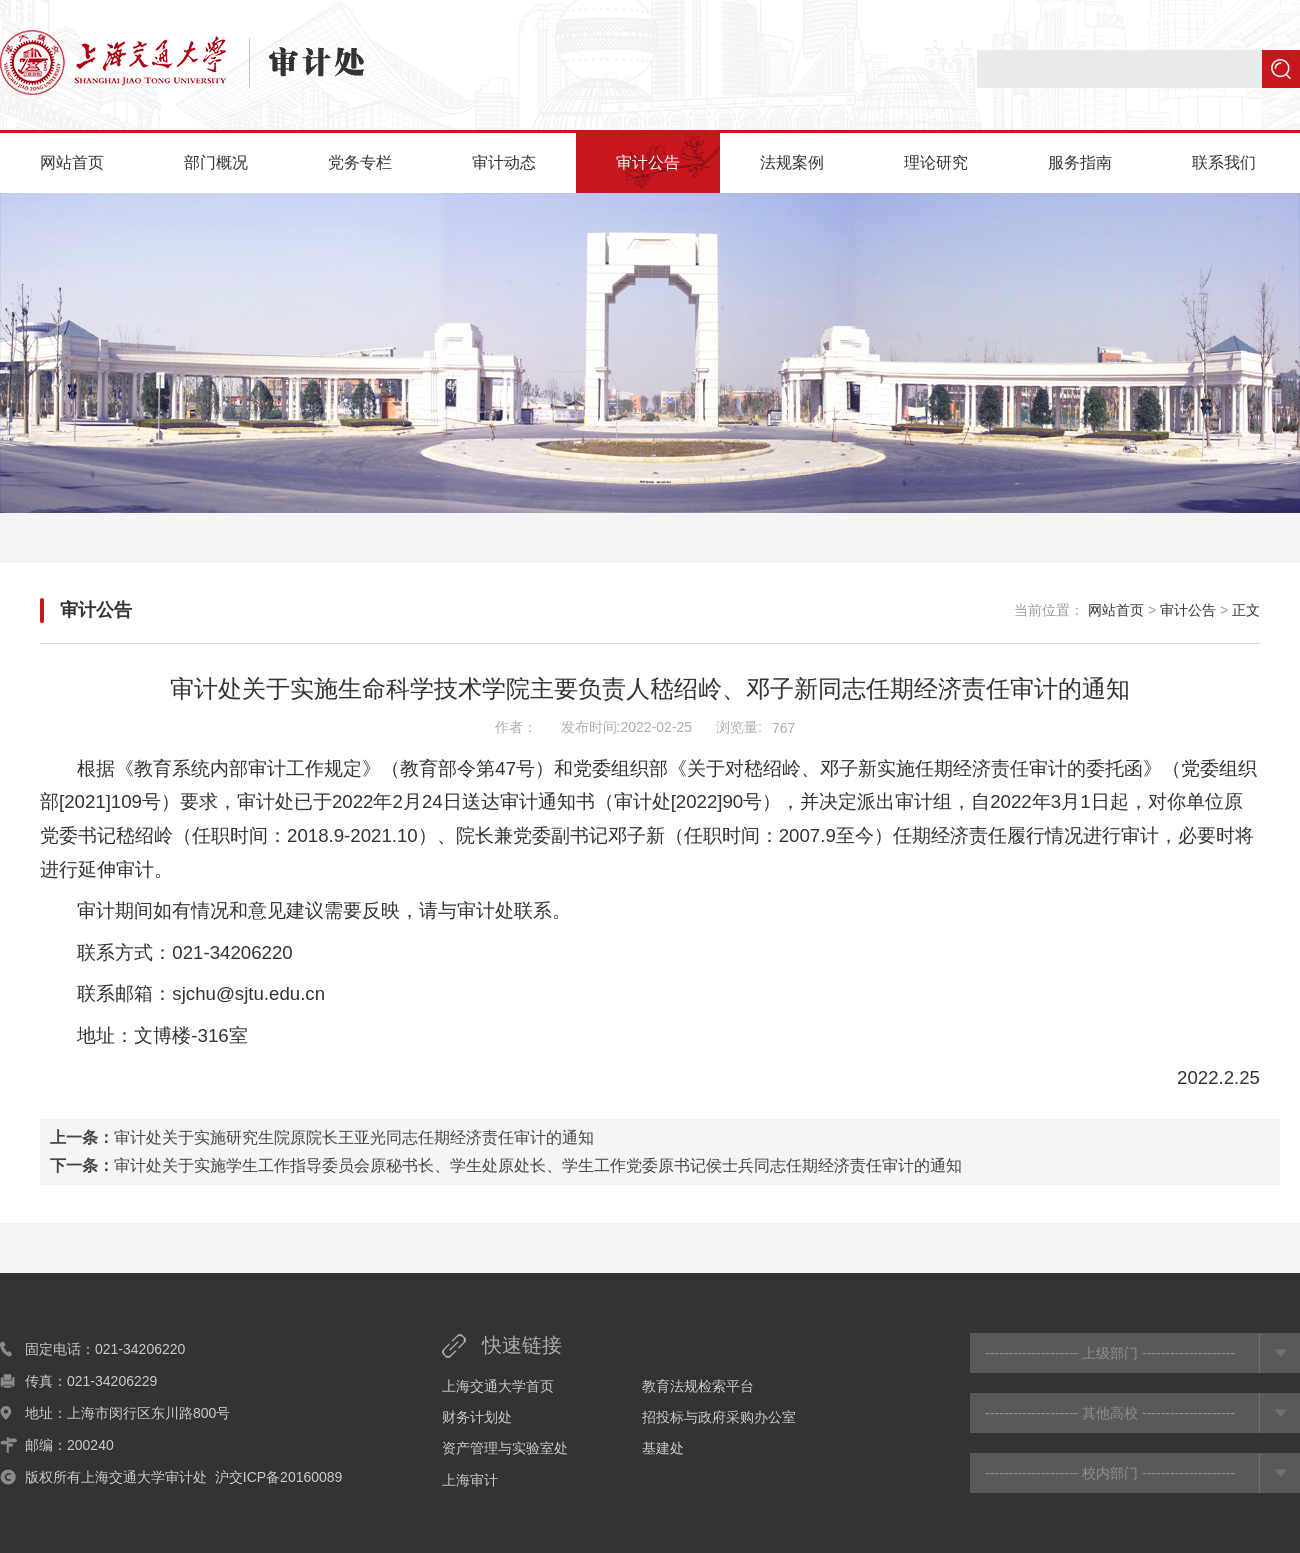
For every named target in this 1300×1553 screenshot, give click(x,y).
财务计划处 (477, 1417)
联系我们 (1224, 162)
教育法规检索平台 (698, 1386)
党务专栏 (360, 162)
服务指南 (1080, 162)
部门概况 (216, 162)
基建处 (663, 1448)
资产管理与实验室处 (505, 1448)
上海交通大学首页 (498, 1386)
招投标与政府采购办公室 (719, 1417)
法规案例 (792, 162)
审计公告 (648, 162)
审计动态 (504, 162)
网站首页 (72, 162)
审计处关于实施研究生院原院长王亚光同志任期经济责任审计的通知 (354, 1137)
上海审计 (470, 1480)
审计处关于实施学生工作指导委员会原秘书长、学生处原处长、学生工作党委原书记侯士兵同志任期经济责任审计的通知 (538, 1165)
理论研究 (936, 162)
